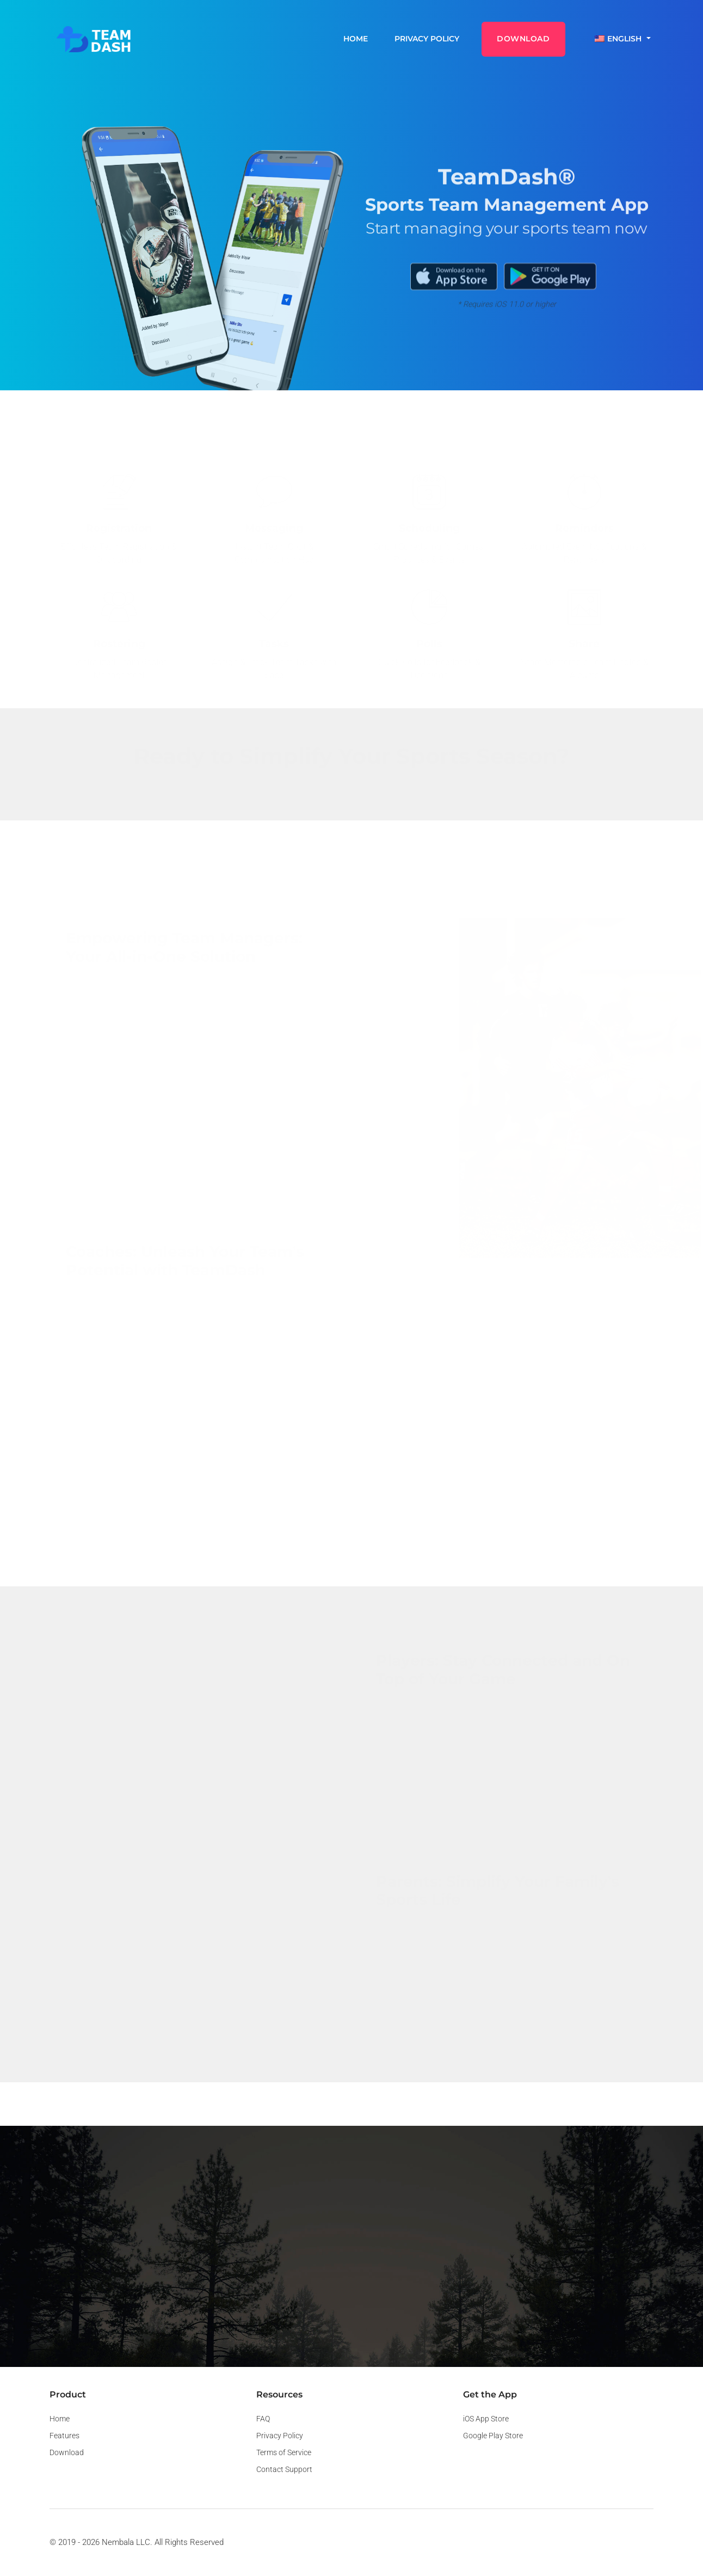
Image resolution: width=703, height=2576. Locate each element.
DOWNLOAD (523, 38)
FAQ (263, 2418)
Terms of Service (283, 2452)
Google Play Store (493, 2435)
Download (67, 2452)
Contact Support (284, 2469)
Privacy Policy (426, 38)
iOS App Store (486, 2418)
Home (355, 38)
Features (64, 2435)
